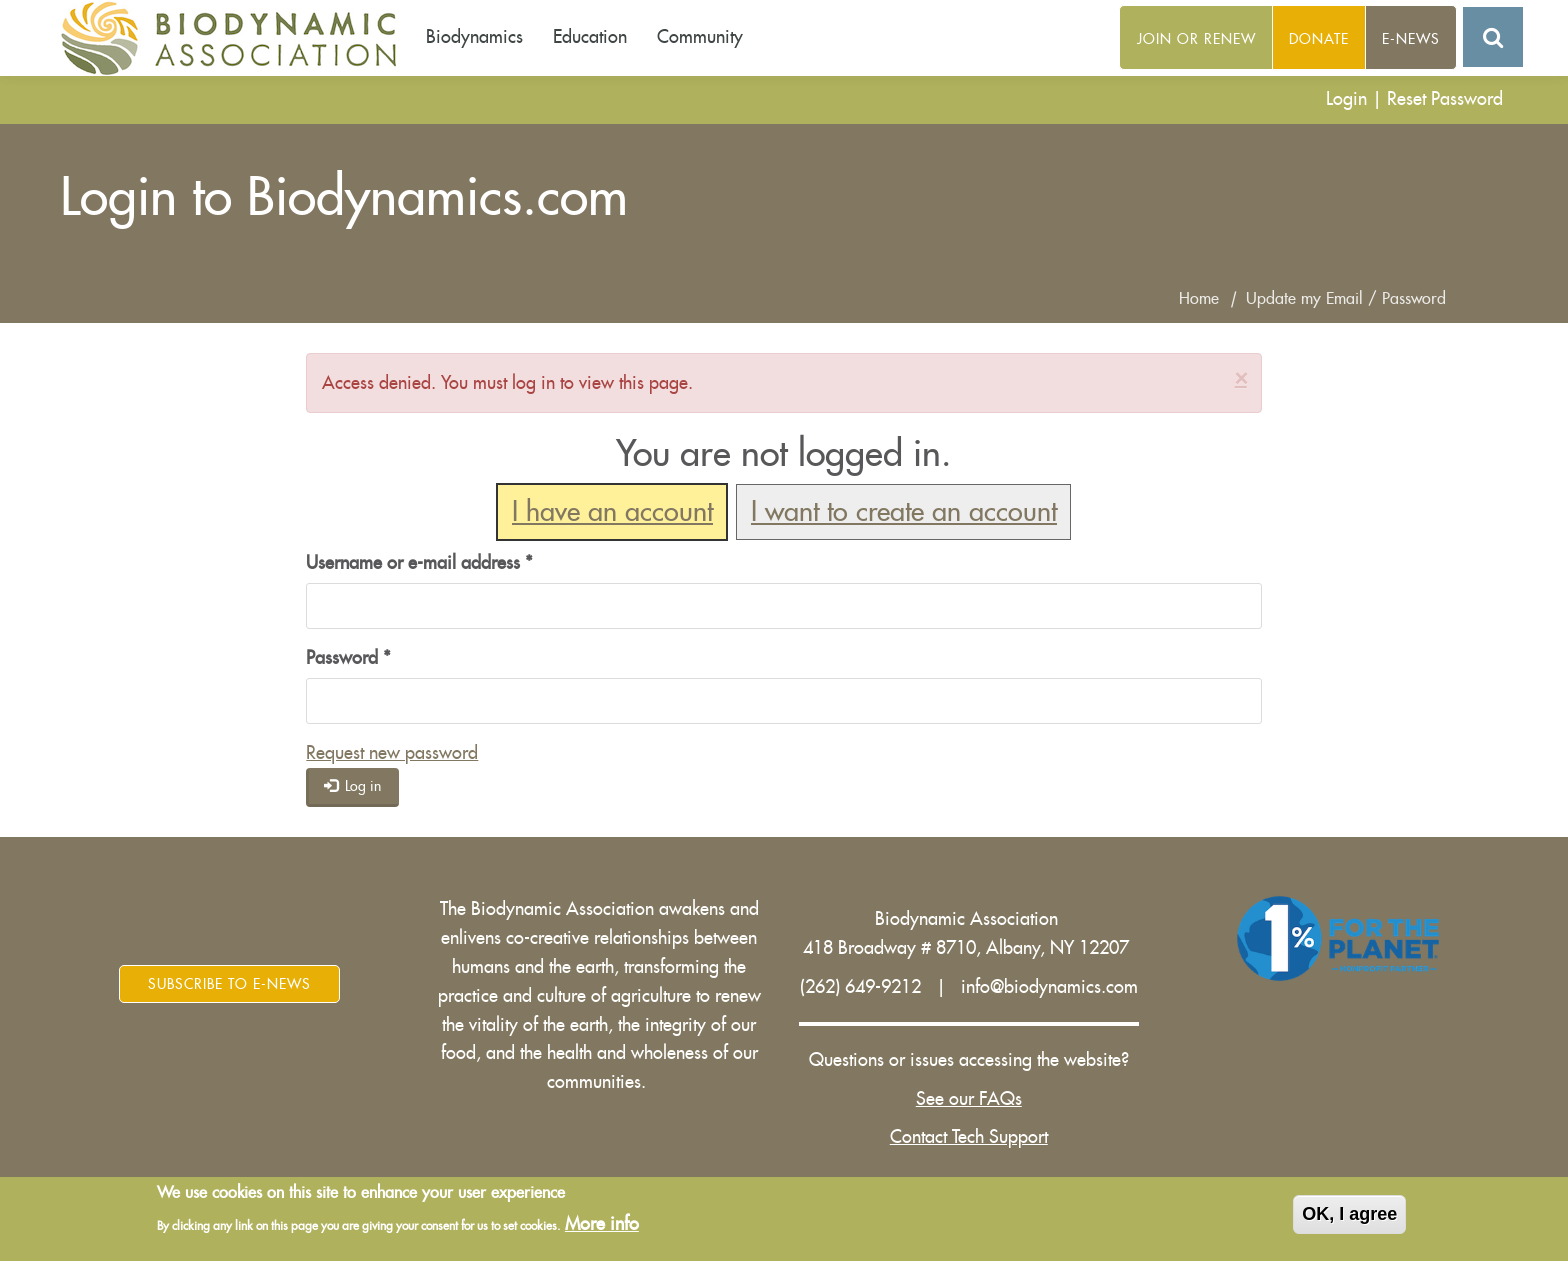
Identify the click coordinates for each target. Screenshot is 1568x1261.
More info (602, 1224)
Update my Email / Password (1346, 299)
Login (1346, 99)
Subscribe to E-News (229, 984)
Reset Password (1445, 99)
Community (700, 37)
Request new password (392, 753)
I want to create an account (904, 512)
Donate (1319, 39)
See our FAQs (969, 1099)
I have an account (612, 512)
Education (590, 37)
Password (348, 658)
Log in (353, 785)
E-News (1411, 39)
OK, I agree (1349, 1215)
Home (1199, 299)
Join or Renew (1196, 39)
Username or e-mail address (419, 563)
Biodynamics (474, 37)
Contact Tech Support (969, 1137)
